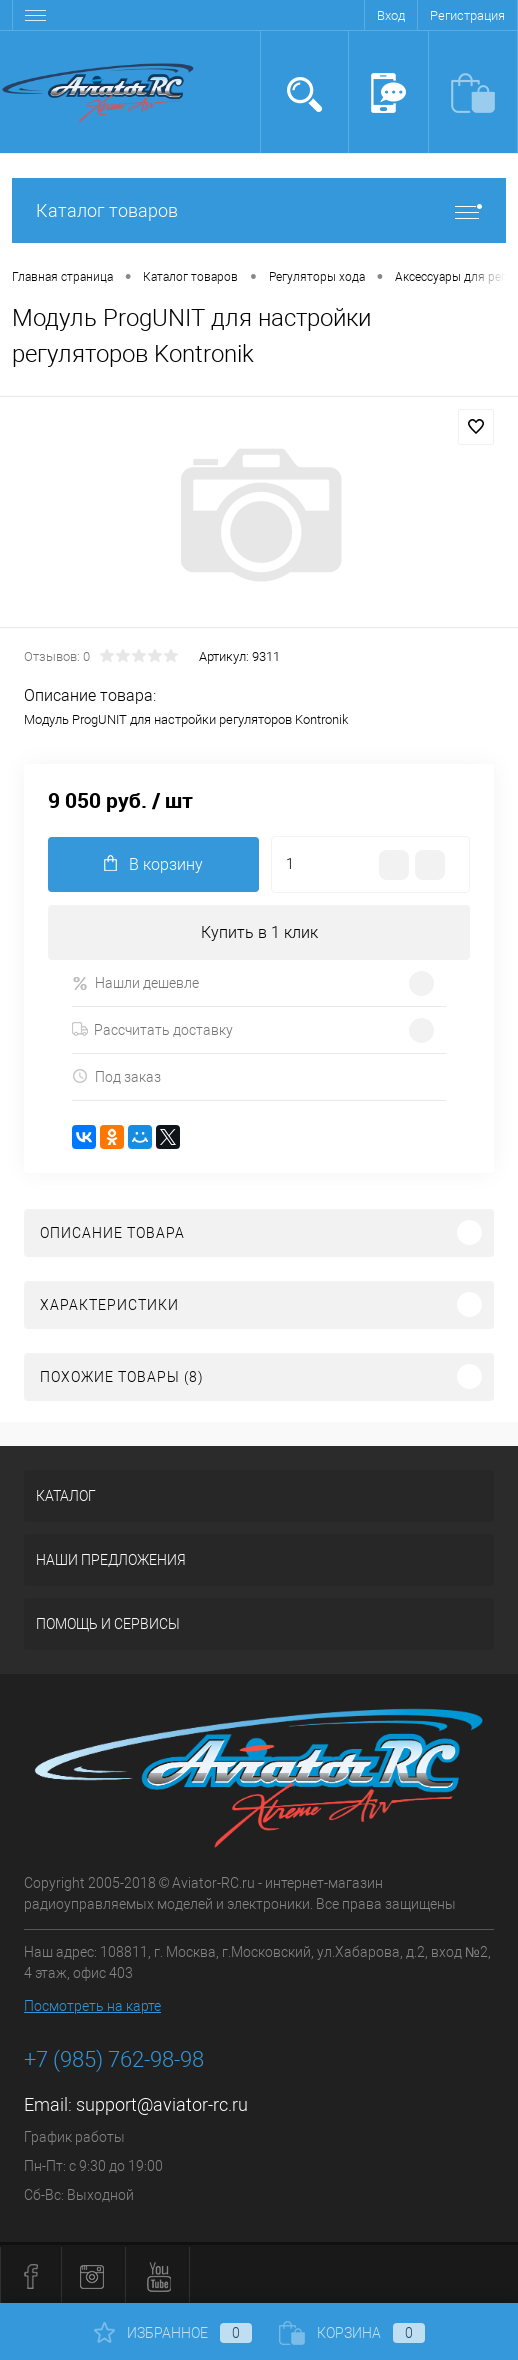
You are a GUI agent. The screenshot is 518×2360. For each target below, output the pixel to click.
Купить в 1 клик (259, 932)
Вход (391, 15)
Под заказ (116, 1076)
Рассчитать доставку (152, 1030)
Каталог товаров (259, 210)
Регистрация (467, 15)
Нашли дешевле (135, 983)
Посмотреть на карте (92, 2006)
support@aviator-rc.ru (162, 2104)
